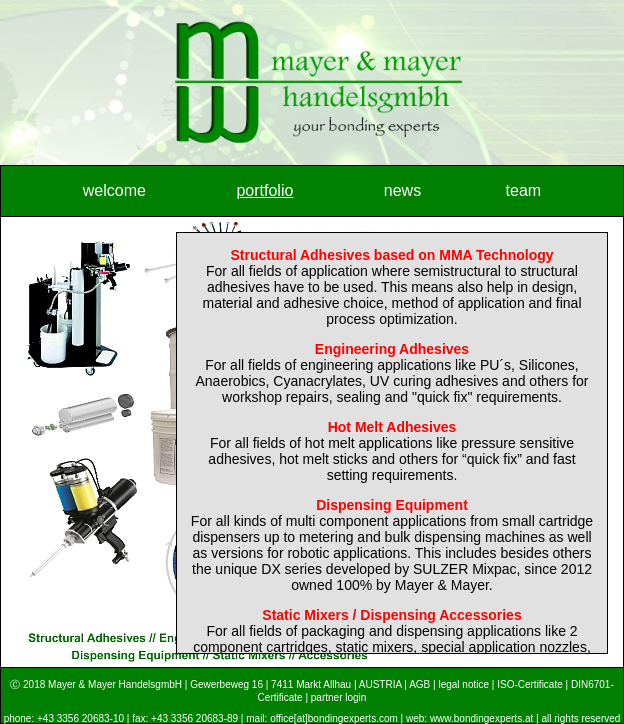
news (402, 190)
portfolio (264, 190)
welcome (114, 190)
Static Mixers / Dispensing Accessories (391, 615)
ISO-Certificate (530, 684)
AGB (419, 684)
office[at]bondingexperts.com (334, 718)
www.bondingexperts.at (481, 718)
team (524, 190)
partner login (339, 697)
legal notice (463, 684)
